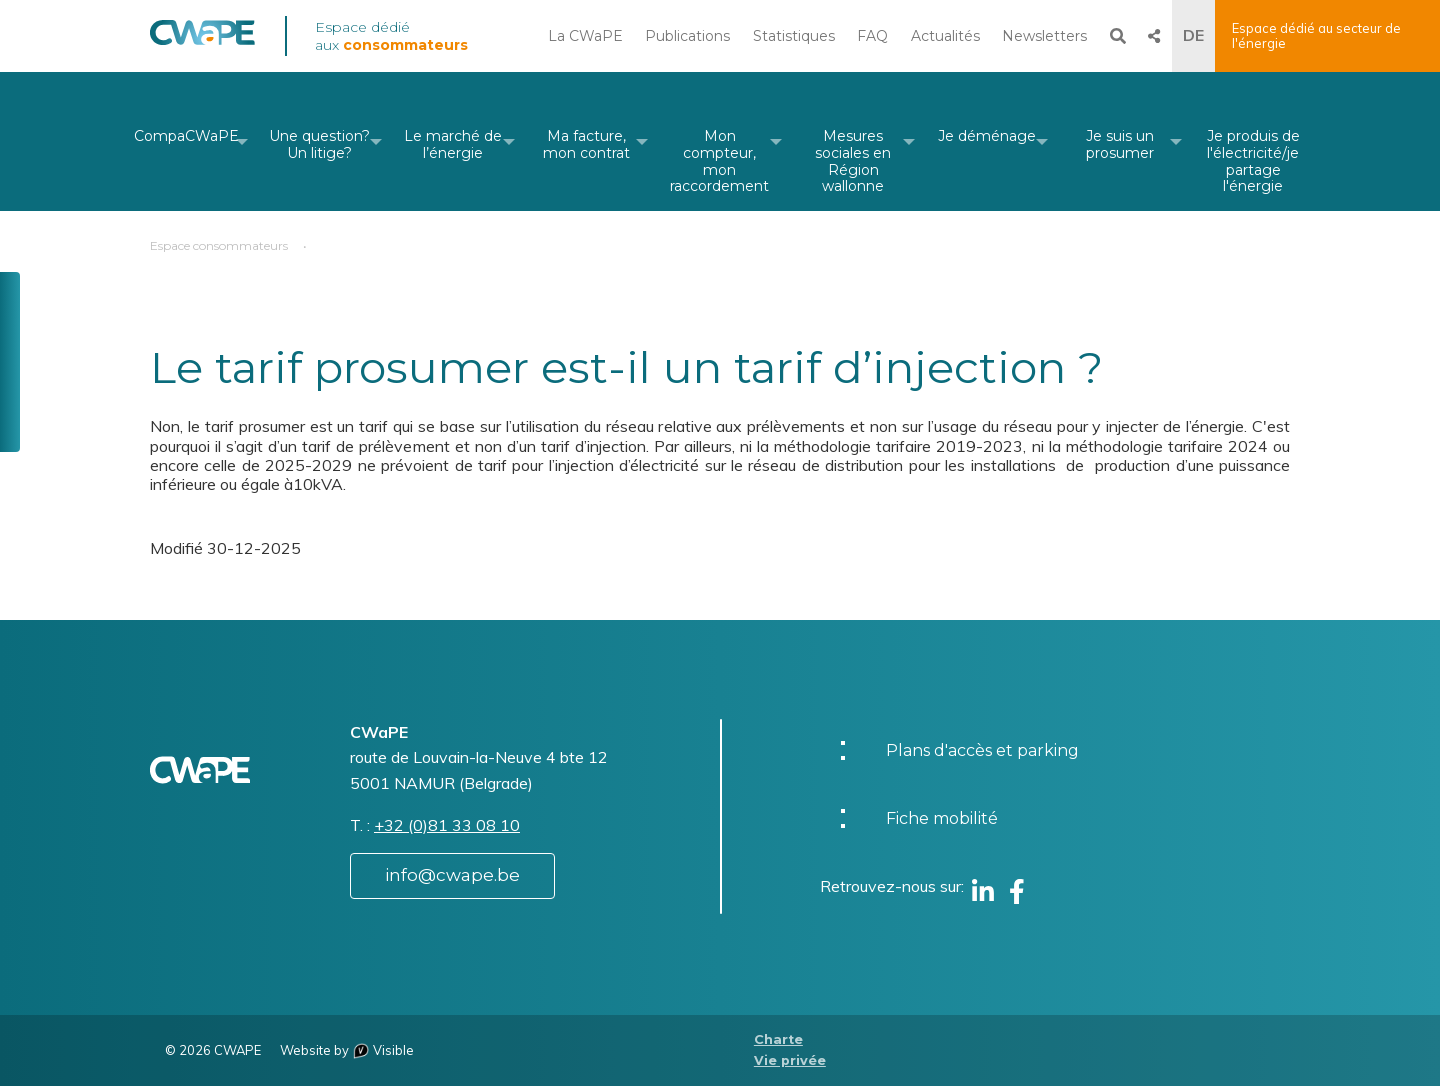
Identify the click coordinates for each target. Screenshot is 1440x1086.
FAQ (872, 36)
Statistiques (794, 36)
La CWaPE (585, 36)
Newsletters (1044, 36)
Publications (687, 36)
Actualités (945, 36)
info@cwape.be (452, 875)
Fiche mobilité (942, 818)
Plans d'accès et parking (982, 750)
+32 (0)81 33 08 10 (447, 825)
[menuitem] (186, 141)
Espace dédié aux (391, 36)
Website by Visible (347, 1050)
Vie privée (790, 1060)
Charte (778, 1039)
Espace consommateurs (219, 245)
